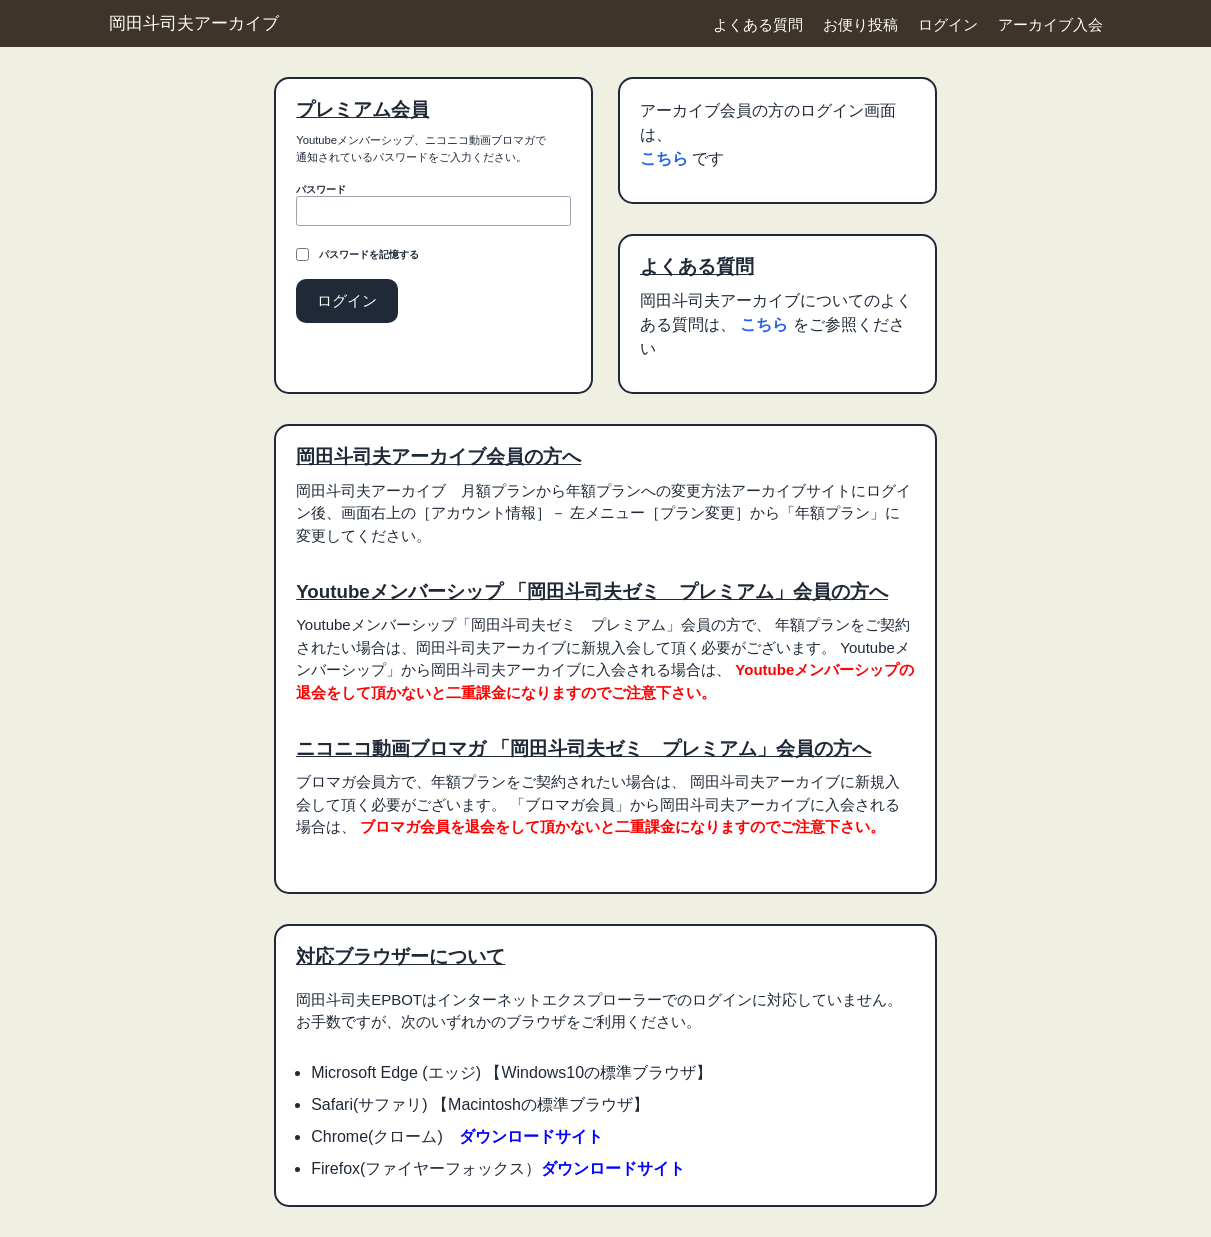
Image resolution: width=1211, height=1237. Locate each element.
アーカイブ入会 (1050, 24)
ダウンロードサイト (531, 1136)
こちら (666, 158)
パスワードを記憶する (369, 254)
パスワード (321, 189)
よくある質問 (758, 24)
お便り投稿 (860, 24)
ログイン (948, 24)
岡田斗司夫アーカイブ (194, 23)
